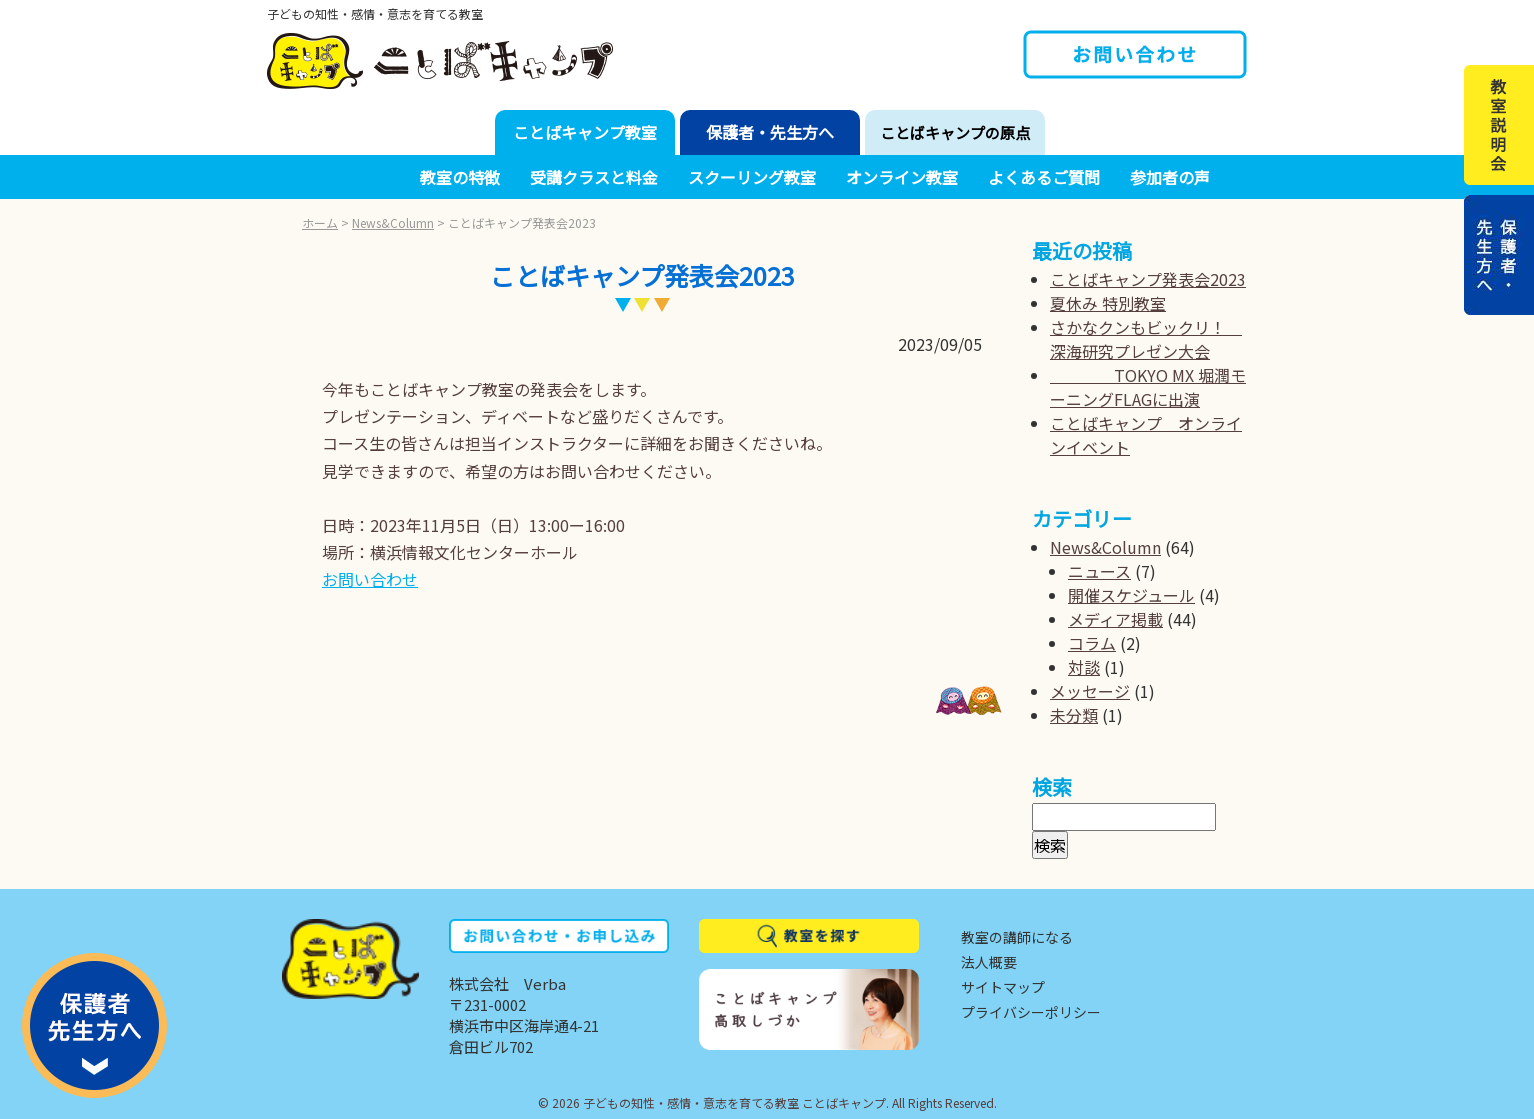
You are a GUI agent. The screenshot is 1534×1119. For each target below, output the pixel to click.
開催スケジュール (1131, 595)
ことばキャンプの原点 (955, 132)
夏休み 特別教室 (1108, 303)
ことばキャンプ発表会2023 (1148, 279)
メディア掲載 (1115, 619)
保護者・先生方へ (770, 132)
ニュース (1099, 571)
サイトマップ (1003, 987)
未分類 (1074, 715)
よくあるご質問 (1044, 177)
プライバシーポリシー (1031, 1012)
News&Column (393, 222)
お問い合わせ (370, 579)
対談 (1084, 667)
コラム (1092, 643)
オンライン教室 (902, 177)
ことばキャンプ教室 (585, 132)
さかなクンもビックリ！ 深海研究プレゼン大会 (1146, 339)
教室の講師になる (1017, 937)
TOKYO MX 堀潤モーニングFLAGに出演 (1148, 387)
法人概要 (989, 962)
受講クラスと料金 (594, 177)
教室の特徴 (460, 177)
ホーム (320, 222)
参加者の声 (1170, 177)
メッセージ (1090, 691)
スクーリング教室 (752, 177)
